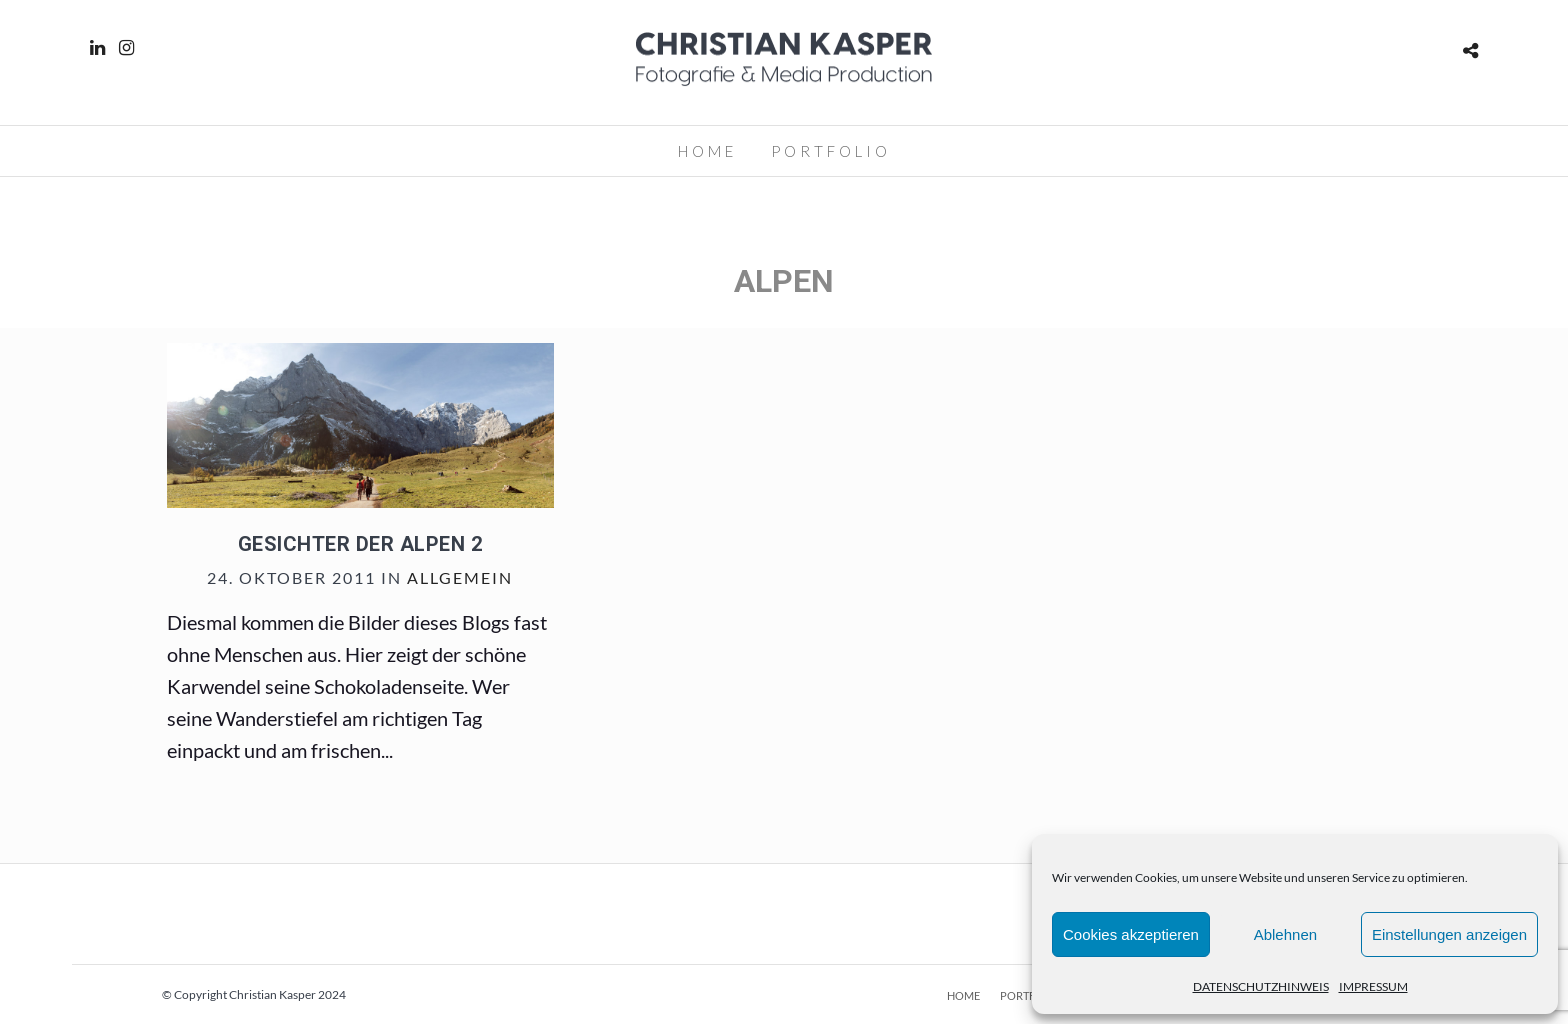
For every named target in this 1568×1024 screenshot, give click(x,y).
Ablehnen (1285, 934)
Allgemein (460, 577)
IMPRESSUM (1373, 986)
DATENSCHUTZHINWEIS (1261, 986)
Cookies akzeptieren (1131, 934)
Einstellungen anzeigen (1449, 934)
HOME (707, 151)
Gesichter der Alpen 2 (360, 544)
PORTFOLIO (831, 151)
